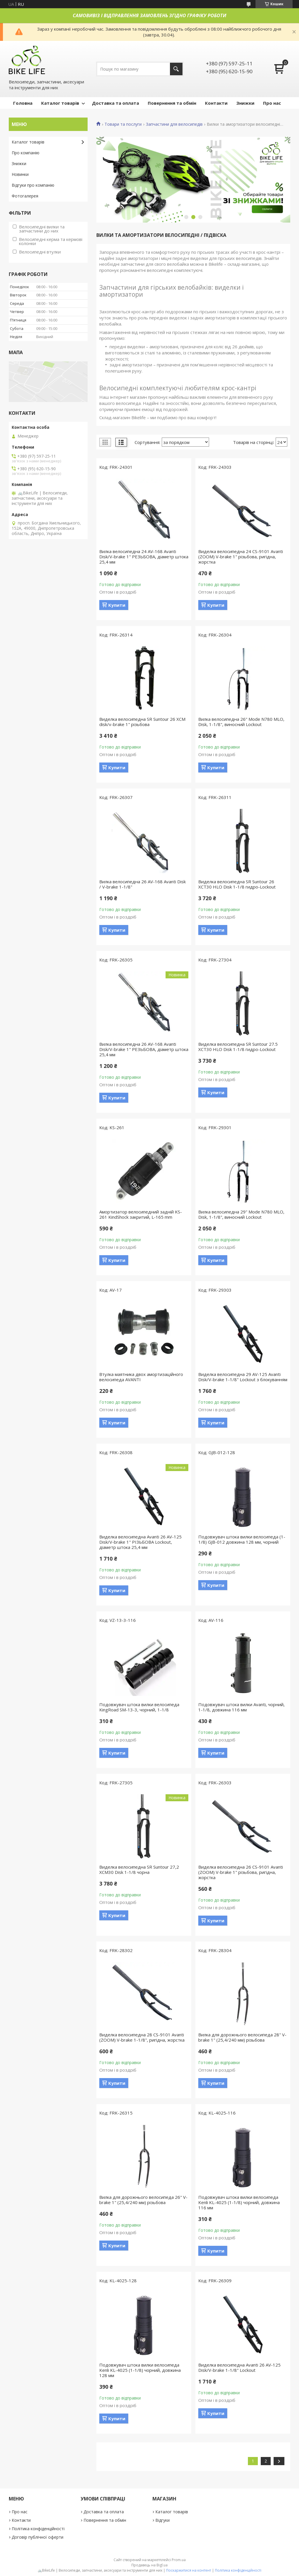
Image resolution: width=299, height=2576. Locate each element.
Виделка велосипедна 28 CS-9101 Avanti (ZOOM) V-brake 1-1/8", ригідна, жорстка (142, 2037)
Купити (116, 605)
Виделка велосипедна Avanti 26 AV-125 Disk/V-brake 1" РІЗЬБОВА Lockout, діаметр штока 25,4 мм (140, 1542)
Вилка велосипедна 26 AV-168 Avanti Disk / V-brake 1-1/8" (142, 884)
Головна (22, 103)
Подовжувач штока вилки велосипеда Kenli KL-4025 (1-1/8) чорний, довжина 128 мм (140, 2370)
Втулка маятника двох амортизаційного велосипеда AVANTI (141, 1377)
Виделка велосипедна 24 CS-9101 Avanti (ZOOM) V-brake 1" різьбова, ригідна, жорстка (240, 556)
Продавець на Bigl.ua (149, 2565)
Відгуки (162, 2520)
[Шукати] (176, 69)
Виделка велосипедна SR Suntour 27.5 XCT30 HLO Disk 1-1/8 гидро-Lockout (238, 1046)
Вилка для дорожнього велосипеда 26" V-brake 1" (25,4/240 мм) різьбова (143, 2199)
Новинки (20, 174)
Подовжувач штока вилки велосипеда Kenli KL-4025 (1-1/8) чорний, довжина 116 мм (239, 2202)
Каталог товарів (60, 103)
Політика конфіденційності (38, 2528)
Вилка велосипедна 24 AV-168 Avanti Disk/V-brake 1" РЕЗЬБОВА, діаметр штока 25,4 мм (143, 556)
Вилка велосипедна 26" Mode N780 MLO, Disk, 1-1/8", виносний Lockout (241, 721)
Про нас (272, 103)
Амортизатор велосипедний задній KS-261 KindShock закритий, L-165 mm (140, 1214)
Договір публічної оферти (37, 2537)
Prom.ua (179, 2559)
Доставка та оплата (115, 103)
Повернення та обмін (172, 103)
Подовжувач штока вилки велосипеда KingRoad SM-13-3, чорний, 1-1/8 (139, 1707)
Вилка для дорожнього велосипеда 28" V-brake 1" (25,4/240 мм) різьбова (242, 2037)
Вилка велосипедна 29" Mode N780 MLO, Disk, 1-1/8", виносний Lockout (241, 1214)
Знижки (245, 103)
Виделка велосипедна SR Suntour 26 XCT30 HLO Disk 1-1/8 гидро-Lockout (237, 884)
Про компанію (25, 152)
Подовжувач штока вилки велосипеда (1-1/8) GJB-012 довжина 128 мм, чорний (241, 1539)
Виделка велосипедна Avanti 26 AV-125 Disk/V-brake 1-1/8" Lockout (239, 2367)
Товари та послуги (123, 124)
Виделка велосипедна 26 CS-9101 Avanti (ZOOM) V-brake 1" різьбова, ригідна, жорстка (240, 1872)
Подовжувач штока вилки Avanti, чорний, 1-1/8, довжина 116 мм (241, 1707)
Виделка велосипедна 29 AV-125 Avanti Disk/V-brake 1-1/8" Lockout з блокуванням (242, 1377)
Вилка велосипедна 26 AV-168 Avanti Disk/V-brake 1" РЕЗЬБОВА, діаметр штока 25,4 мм (143, 1049)
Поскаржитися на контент (188, 2570)
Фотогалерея (25, 196)
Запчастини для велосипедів (174, 124)
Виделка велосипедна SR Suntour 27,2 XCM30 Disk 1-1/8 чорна (139, 1869)
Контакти (216, 103)
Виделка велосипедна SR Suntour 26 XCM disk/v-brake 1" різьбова (142, 721)
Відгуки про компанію (33, 185)
